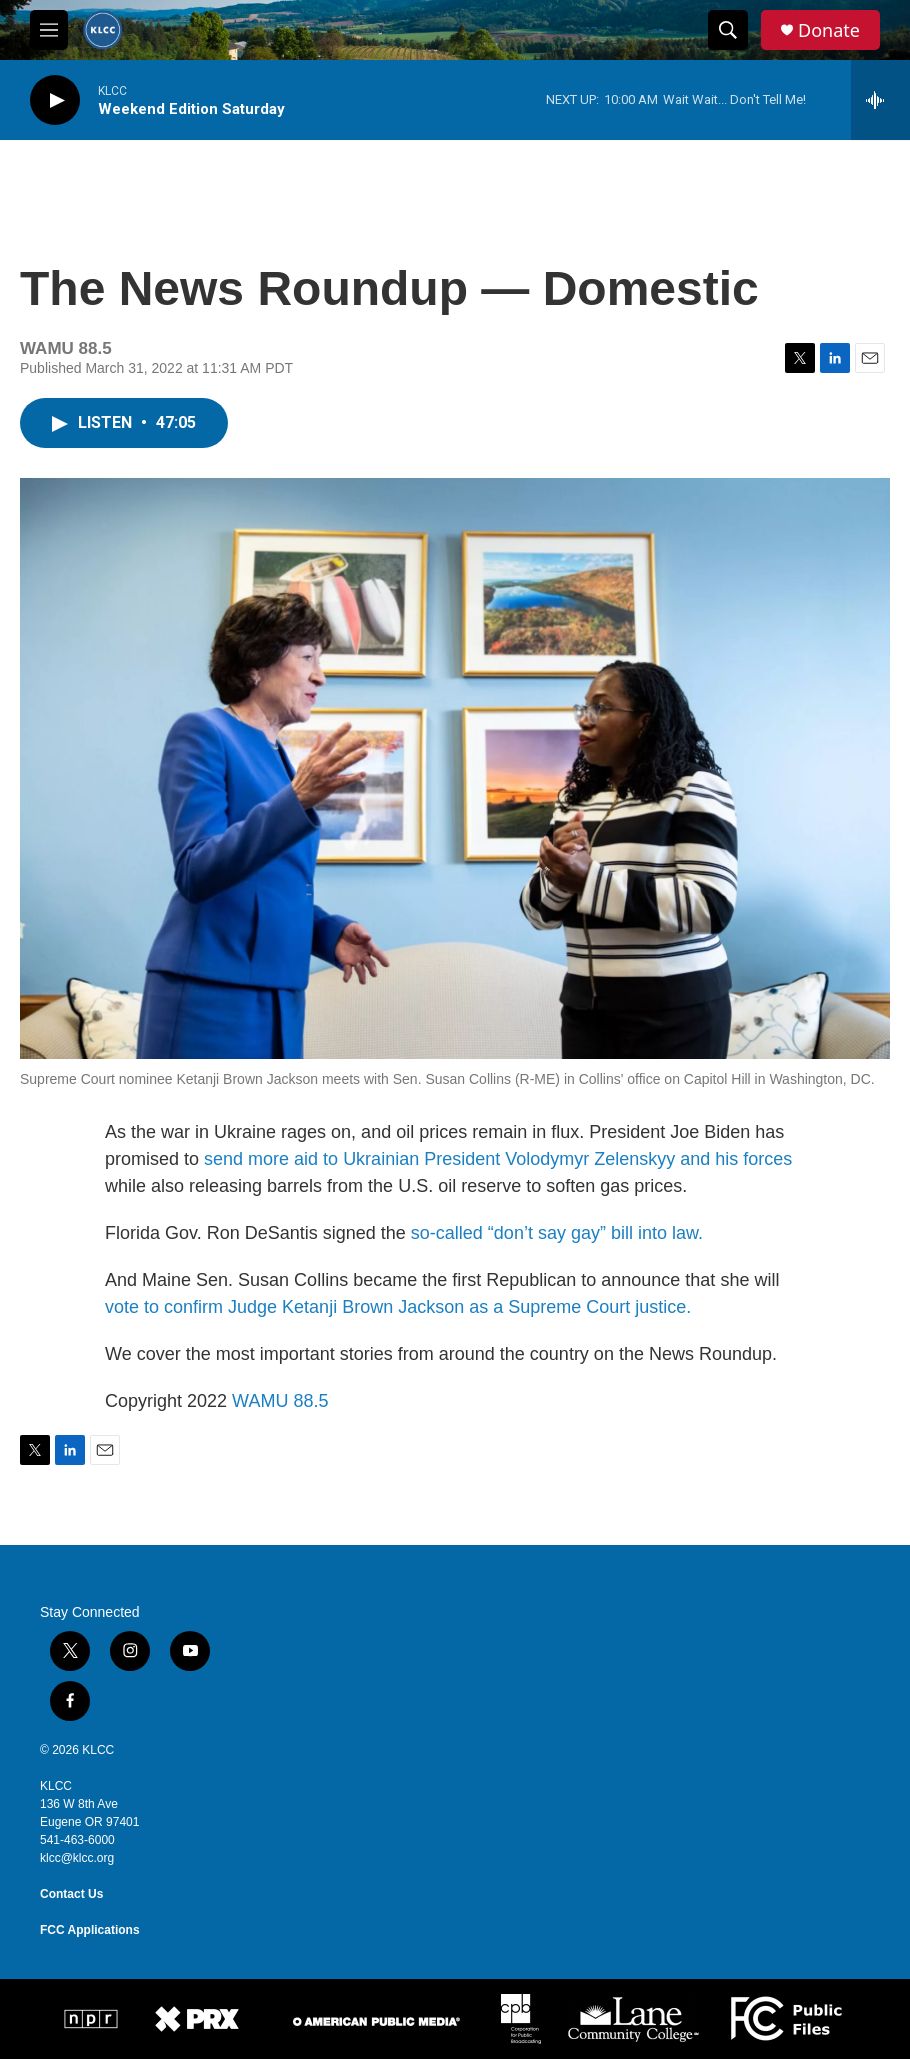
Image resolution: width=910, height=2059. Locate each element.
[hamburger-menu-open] (49, 30)
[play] (55, 100)
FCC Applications (90, 1930)
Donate (829, 30)
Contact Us (71, 1894)
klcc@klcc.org (77, 1858)
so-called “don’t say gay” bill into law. (557, 1233)
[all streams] (880, 100)
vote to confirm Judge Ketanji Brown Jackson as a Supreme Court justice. (398, 1307)
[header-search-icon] (728, 30)
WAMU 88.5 (280, 1401)
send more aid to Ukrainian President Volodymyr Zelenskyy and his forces (498, 1159)
